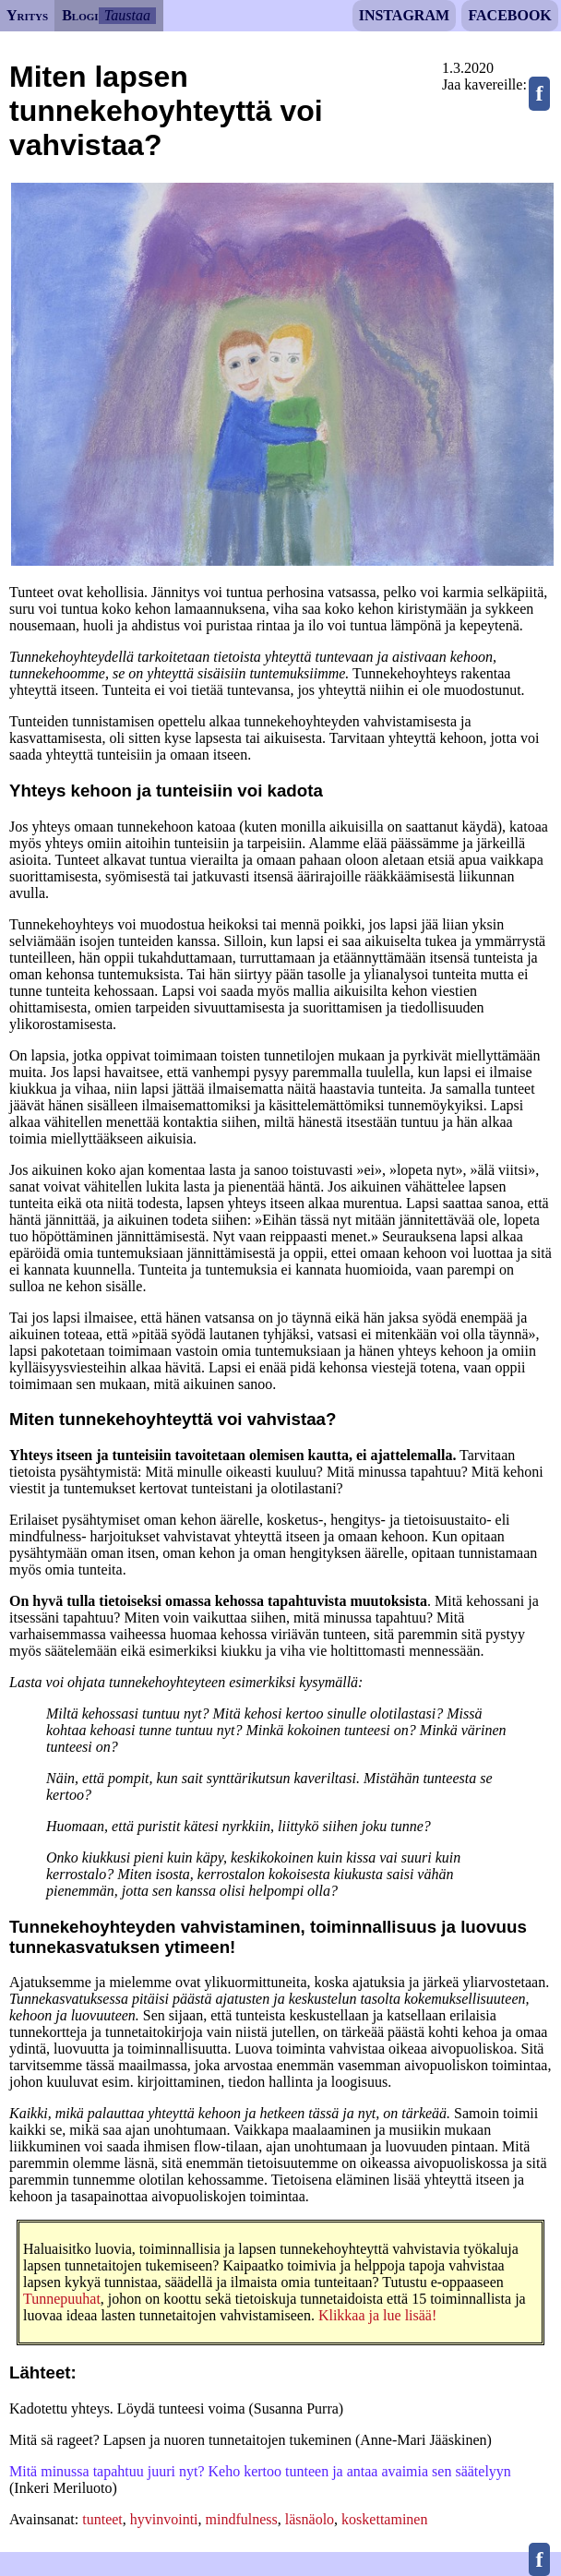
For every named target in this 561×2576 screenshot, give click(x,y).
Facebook (509, 15)
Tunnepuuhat (62, 2298)
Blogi (80, 15)
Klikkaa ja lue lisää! (377, 2315)
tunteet (102, 2519)
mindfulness (242, 2519)
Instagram (404, 15)
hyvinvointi (164, 2519)
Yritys (27, 15)
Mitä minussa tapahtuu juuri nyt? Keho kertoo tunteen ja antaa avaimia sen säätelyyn (260, 2471)
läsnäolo (309, 2519)
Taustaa (127, 15)
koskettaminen (384, 2519)
